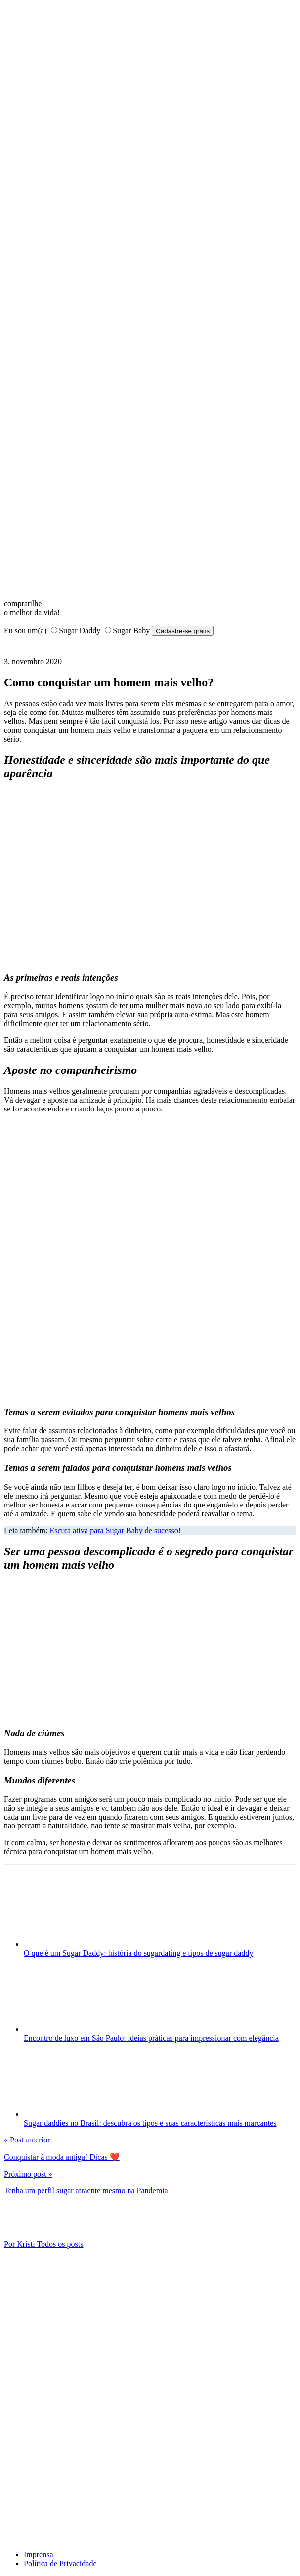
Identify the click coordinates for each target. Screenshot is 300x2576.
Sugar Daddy (79, 630)
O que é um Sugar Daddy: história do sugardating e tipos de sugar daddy (138, 1953)
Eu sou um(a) (25, 630)
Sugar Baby (131, 630)
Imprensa (38, 2554)
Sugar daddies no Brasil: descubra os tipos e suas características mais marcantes (150, 2123)
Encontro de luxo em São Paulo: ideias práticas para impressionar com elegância (151, 2038)
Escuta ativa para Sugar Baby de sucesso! (115, 1530)
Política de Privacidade (60, 2563)
